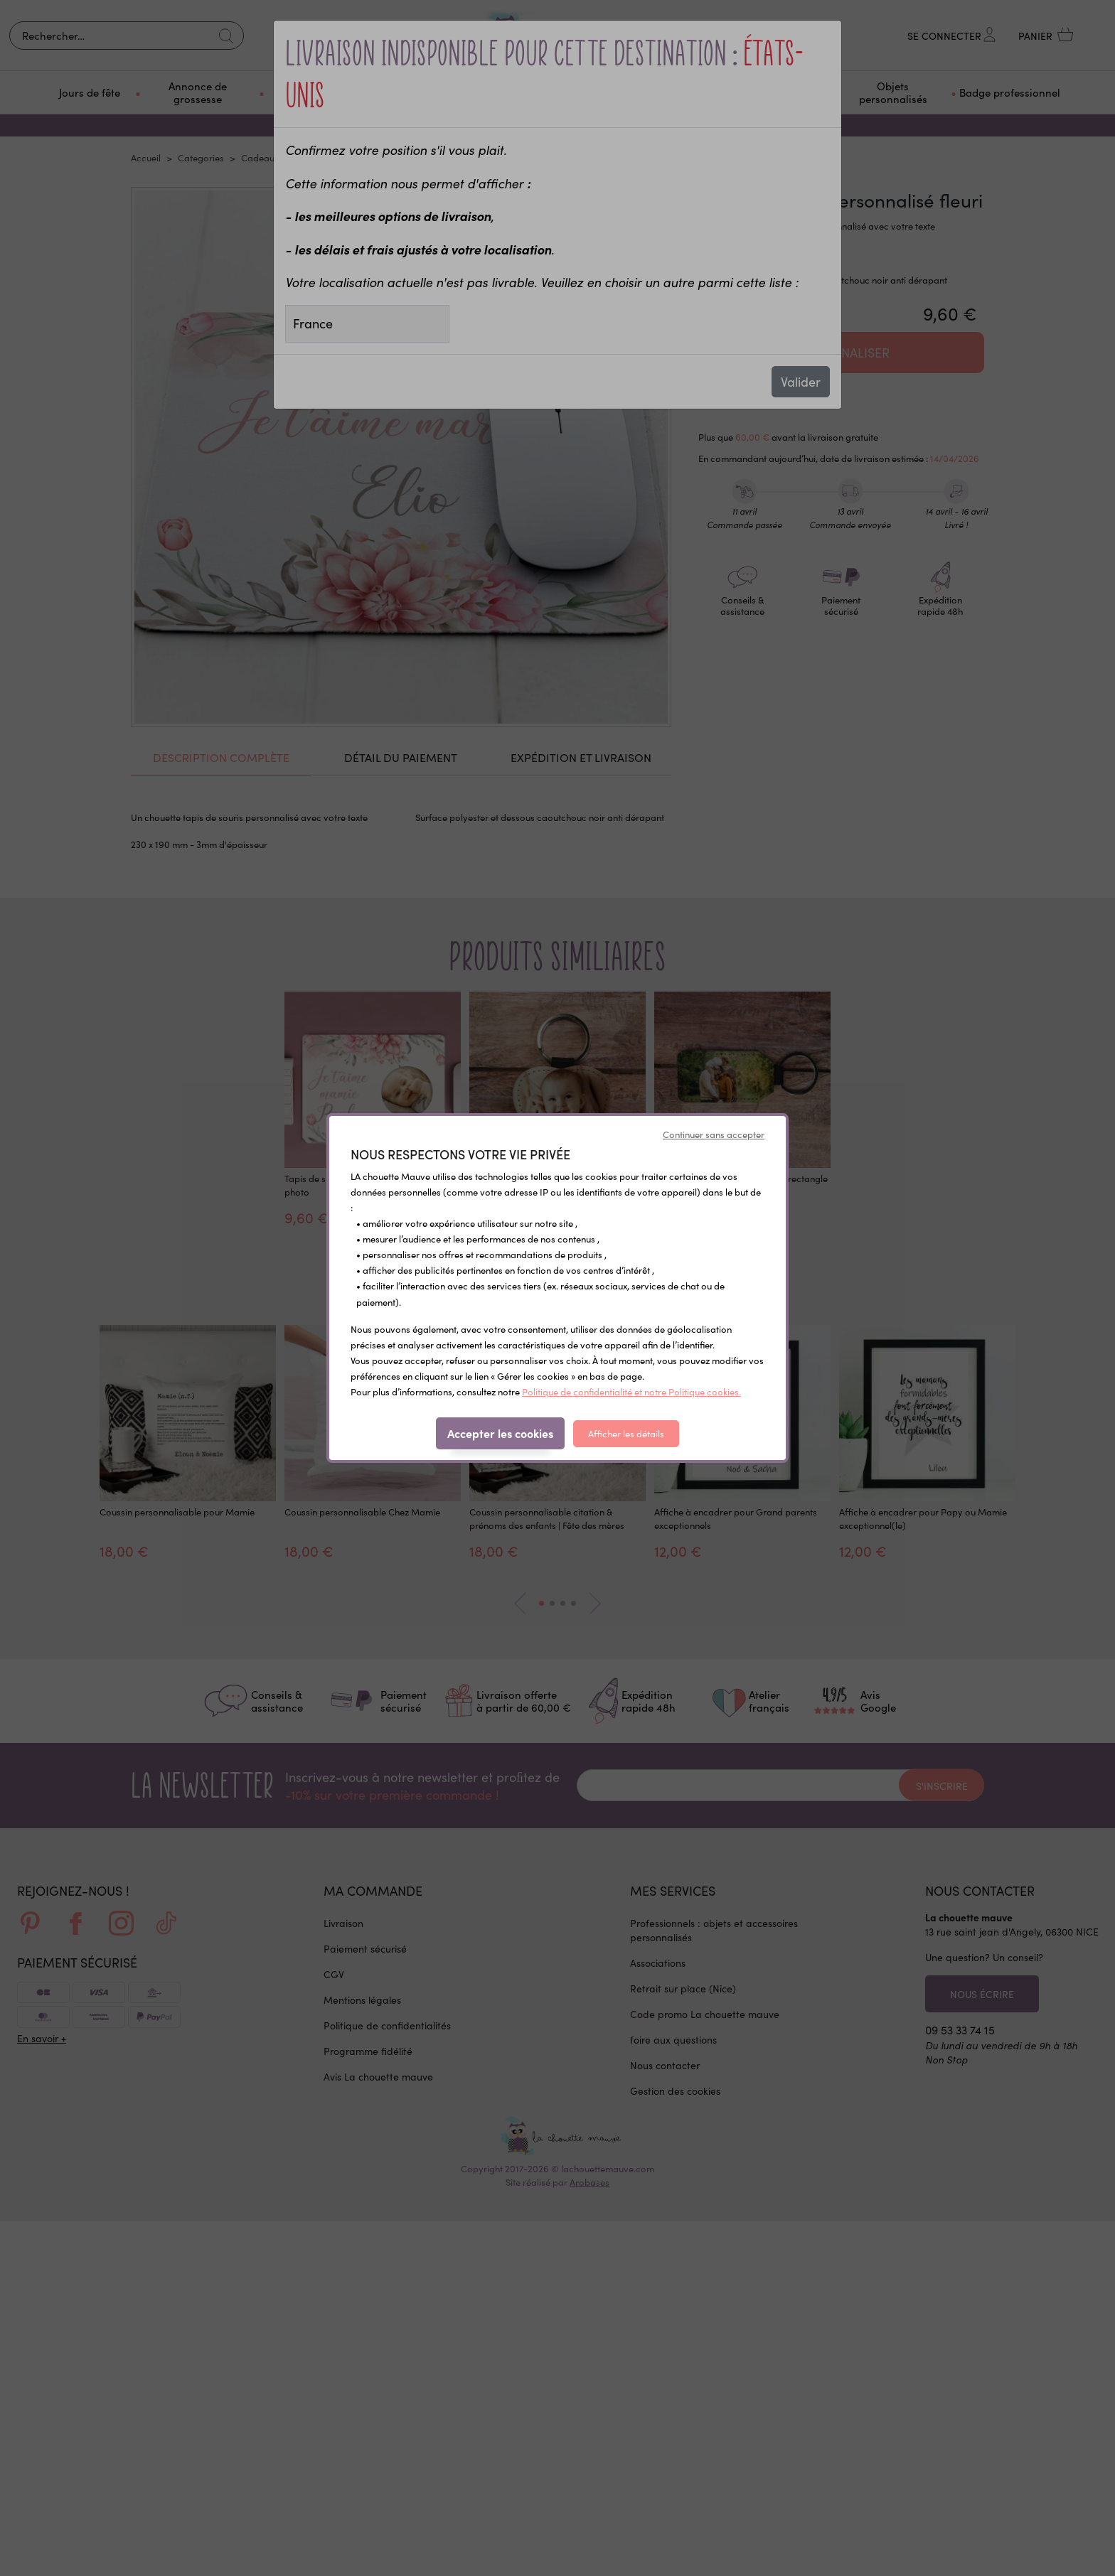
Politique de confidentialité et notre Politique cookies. (631, 1391)
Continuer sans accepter (713, 1134)
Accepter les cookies (500, 1433)
